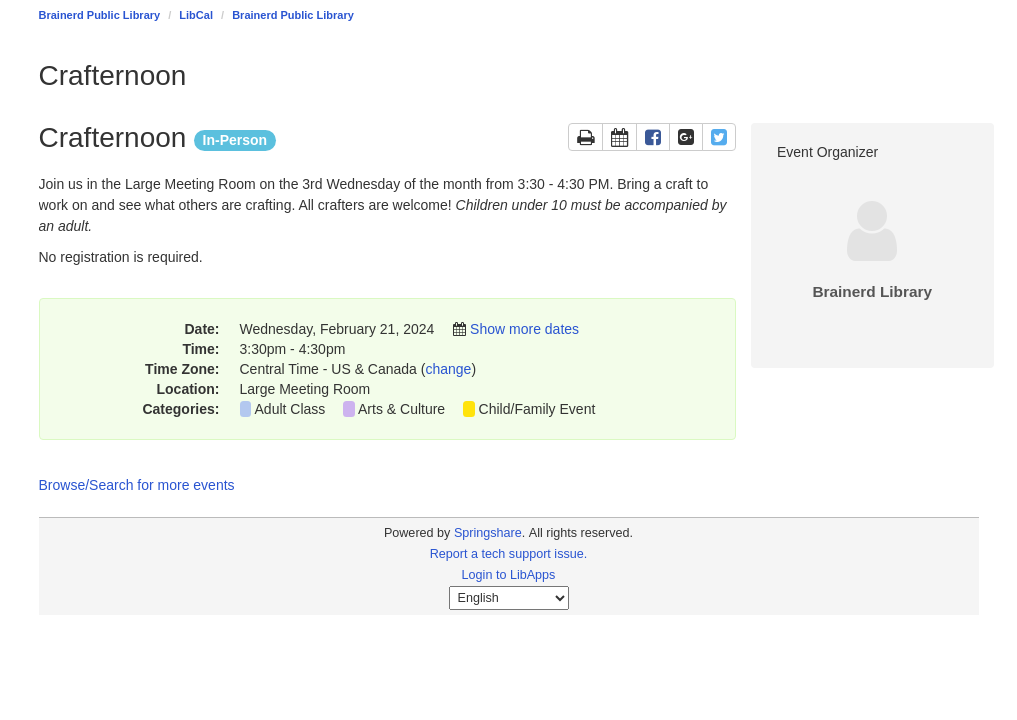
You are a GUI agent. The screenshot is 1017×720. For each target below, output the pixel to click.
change (448, 369)
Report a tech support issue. (509, 554)
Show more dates (524, 329)
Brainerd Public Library (100, 15)
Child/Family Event (537, 409)
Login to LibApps (509, 575)
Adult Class (290, 409)
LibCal (196, 15)
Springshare (488, 533)
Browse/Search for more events (137, 485)
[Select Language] (509, 598)
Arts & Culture (401, 409)
